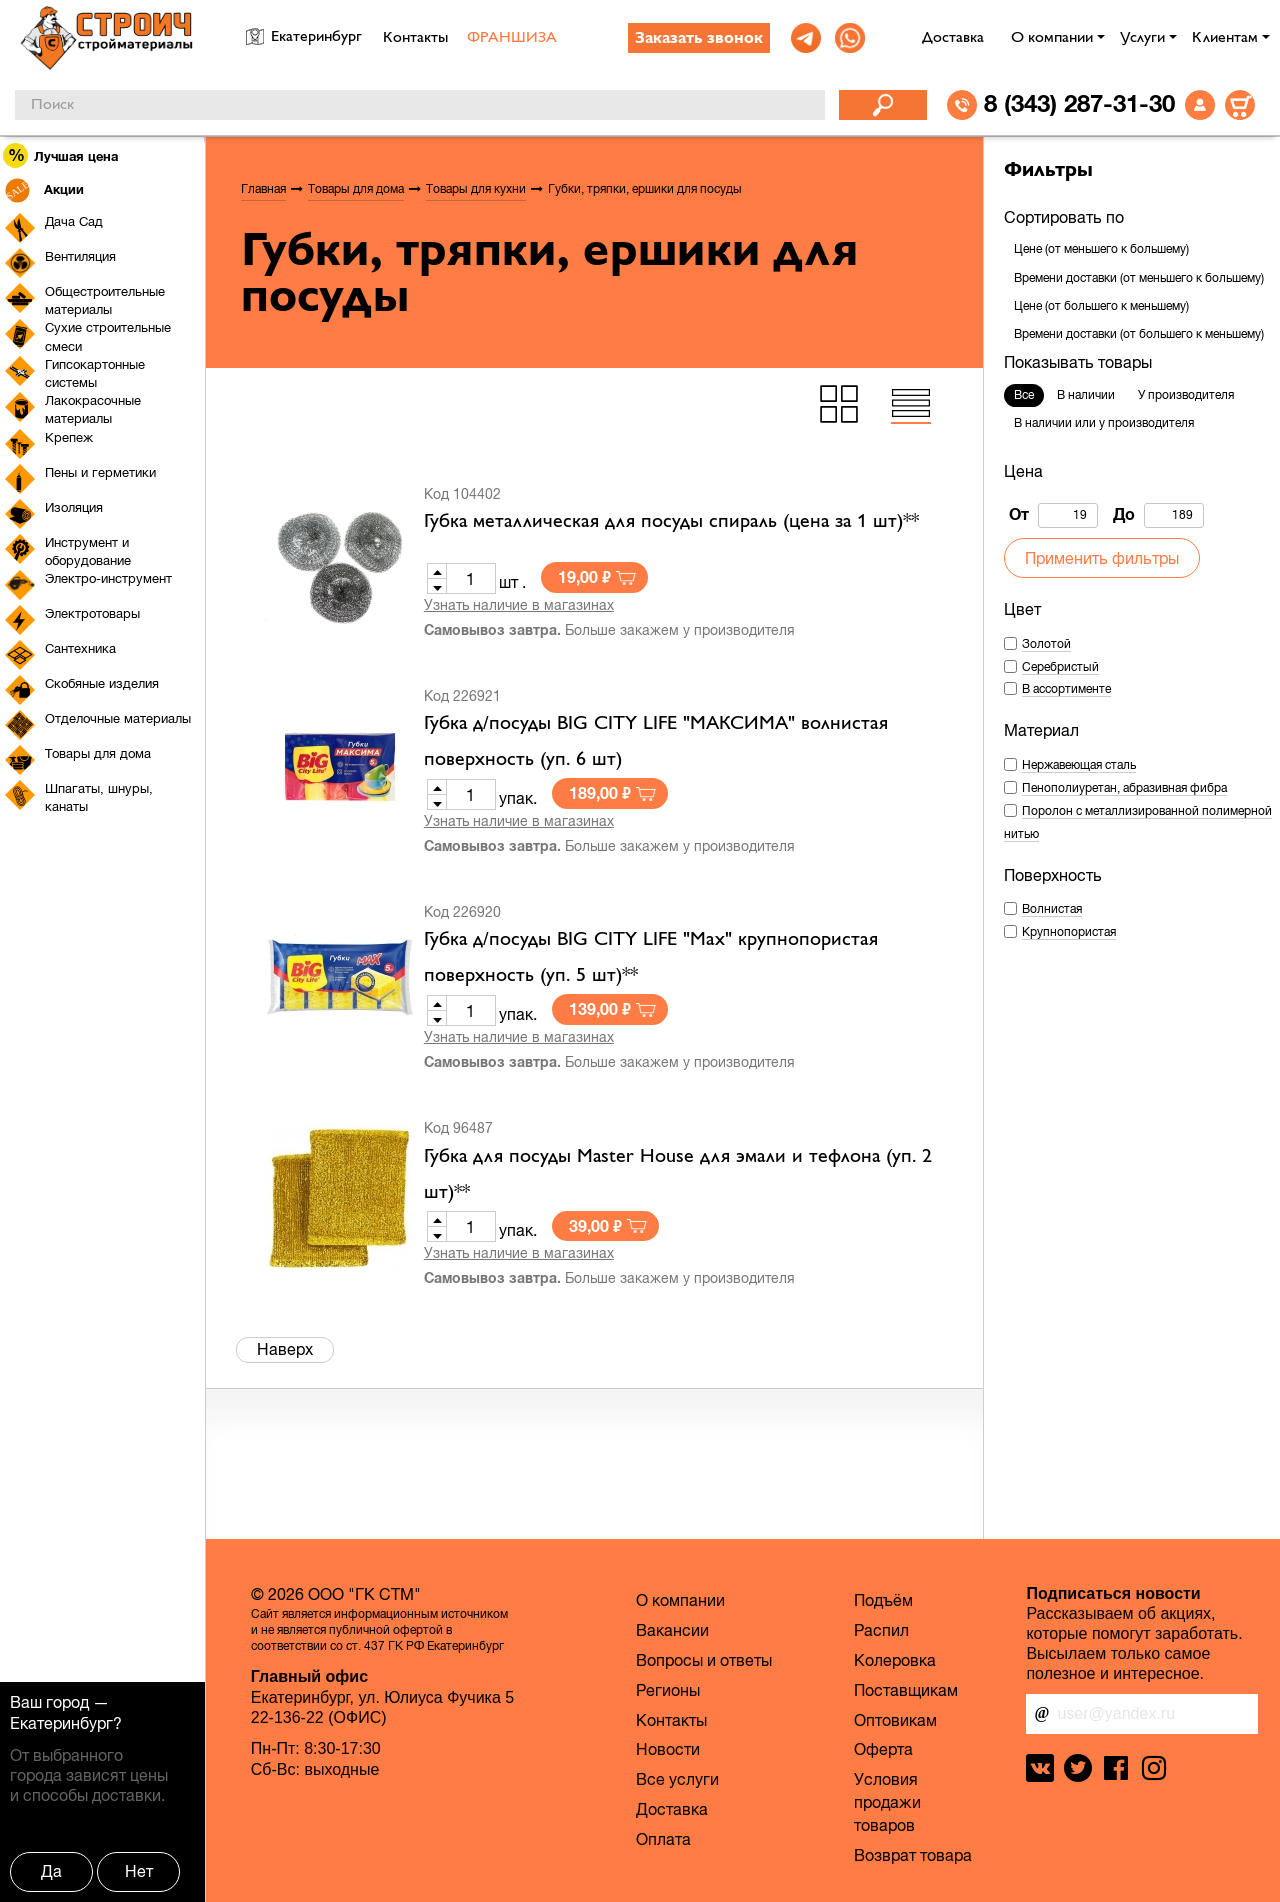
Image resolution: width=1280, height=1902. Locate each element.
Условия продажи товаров (887, 1802)
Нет (139, 1871)
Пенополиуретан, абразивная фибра (1124, 788)
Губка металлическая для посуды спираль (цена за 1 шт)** (671, 522)
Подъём (883, 1600)
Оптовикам (895, 1720)
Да (51, 1871)
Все (1024, 395)
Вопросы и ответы (704, 1660)
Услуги (1142, 38)
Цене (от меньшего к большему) (1101, 249)
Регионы (668, 1690)
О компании (1052, 38)
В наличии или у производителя (1104, 423)
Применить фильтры (1102, 558)
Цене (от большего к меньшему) (1101, 306)
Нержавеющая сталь (1079, 765)
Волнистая (1052, 909)
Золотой (1046, 644)
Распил (881, 1630)
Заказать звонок (699, 39)
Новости (668, 1749)
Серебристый (1060, 667)
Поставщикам (906, 1690)
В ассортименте (1066, 689)
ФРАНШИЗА (512, 38)
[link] (806, 38)
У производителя (1186, 395)
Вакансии (672, 1630)
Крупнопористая (1069, 932)
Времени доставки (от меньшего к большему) (1139, 278)
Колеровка (895, 1660)
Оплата (663, 1839)
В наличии (1086, 395)
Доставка (953, 38)
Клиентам (1225, 38)
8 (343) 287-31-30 (1079, 103)
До (1158, 515)
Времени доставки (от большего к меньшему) (1139, 334)
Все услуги (677, 1779)
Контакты (415, 38)
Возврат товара (913, 1855)
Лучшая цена (61, 155)
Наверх (285, 1349)
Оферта (883, 1749)
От (1053, 515)
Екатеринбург (61, 1723)
